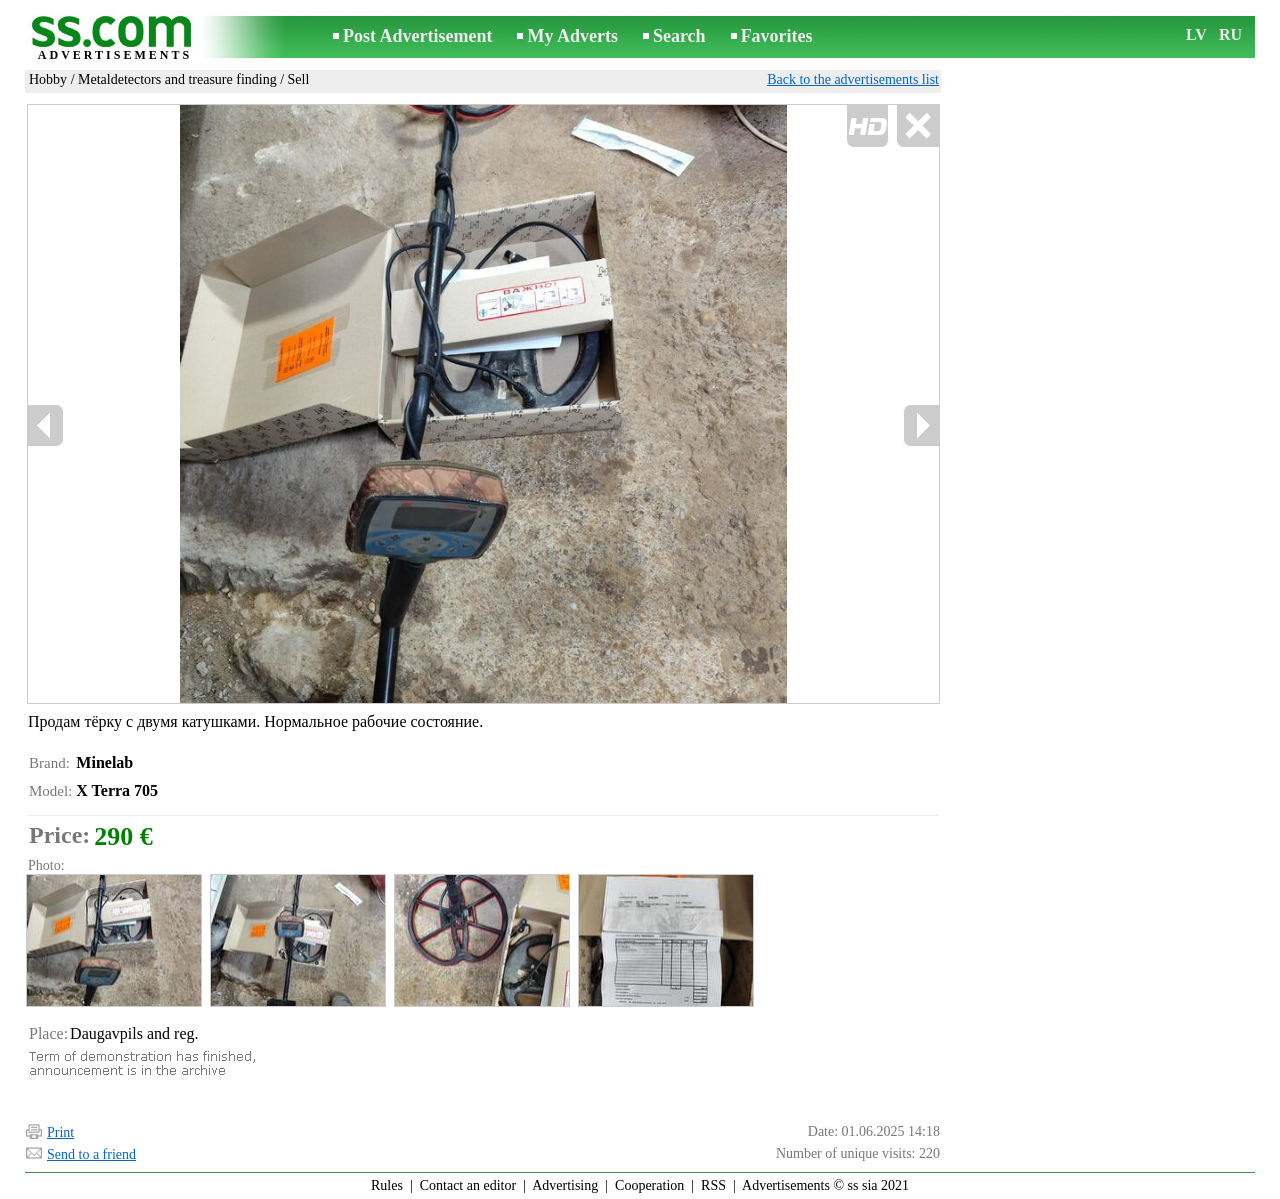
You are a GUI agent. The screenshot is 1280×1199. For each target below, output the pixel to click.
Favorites (777, 36)
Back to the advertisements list (853, 79)
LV (1196, 34)
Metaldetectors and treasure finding (177, 79)
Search (679, 36)
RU (1230, 34)
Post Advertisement (417, 36)
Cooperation (649, 1185)
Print (60, 1132)
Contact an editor (468, 1185)
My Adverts (572, 36)
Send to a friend (91, 1154)
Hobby (48, 79)
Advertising (565, 1185)
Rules (387, 1185)
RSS (713, 1185)
